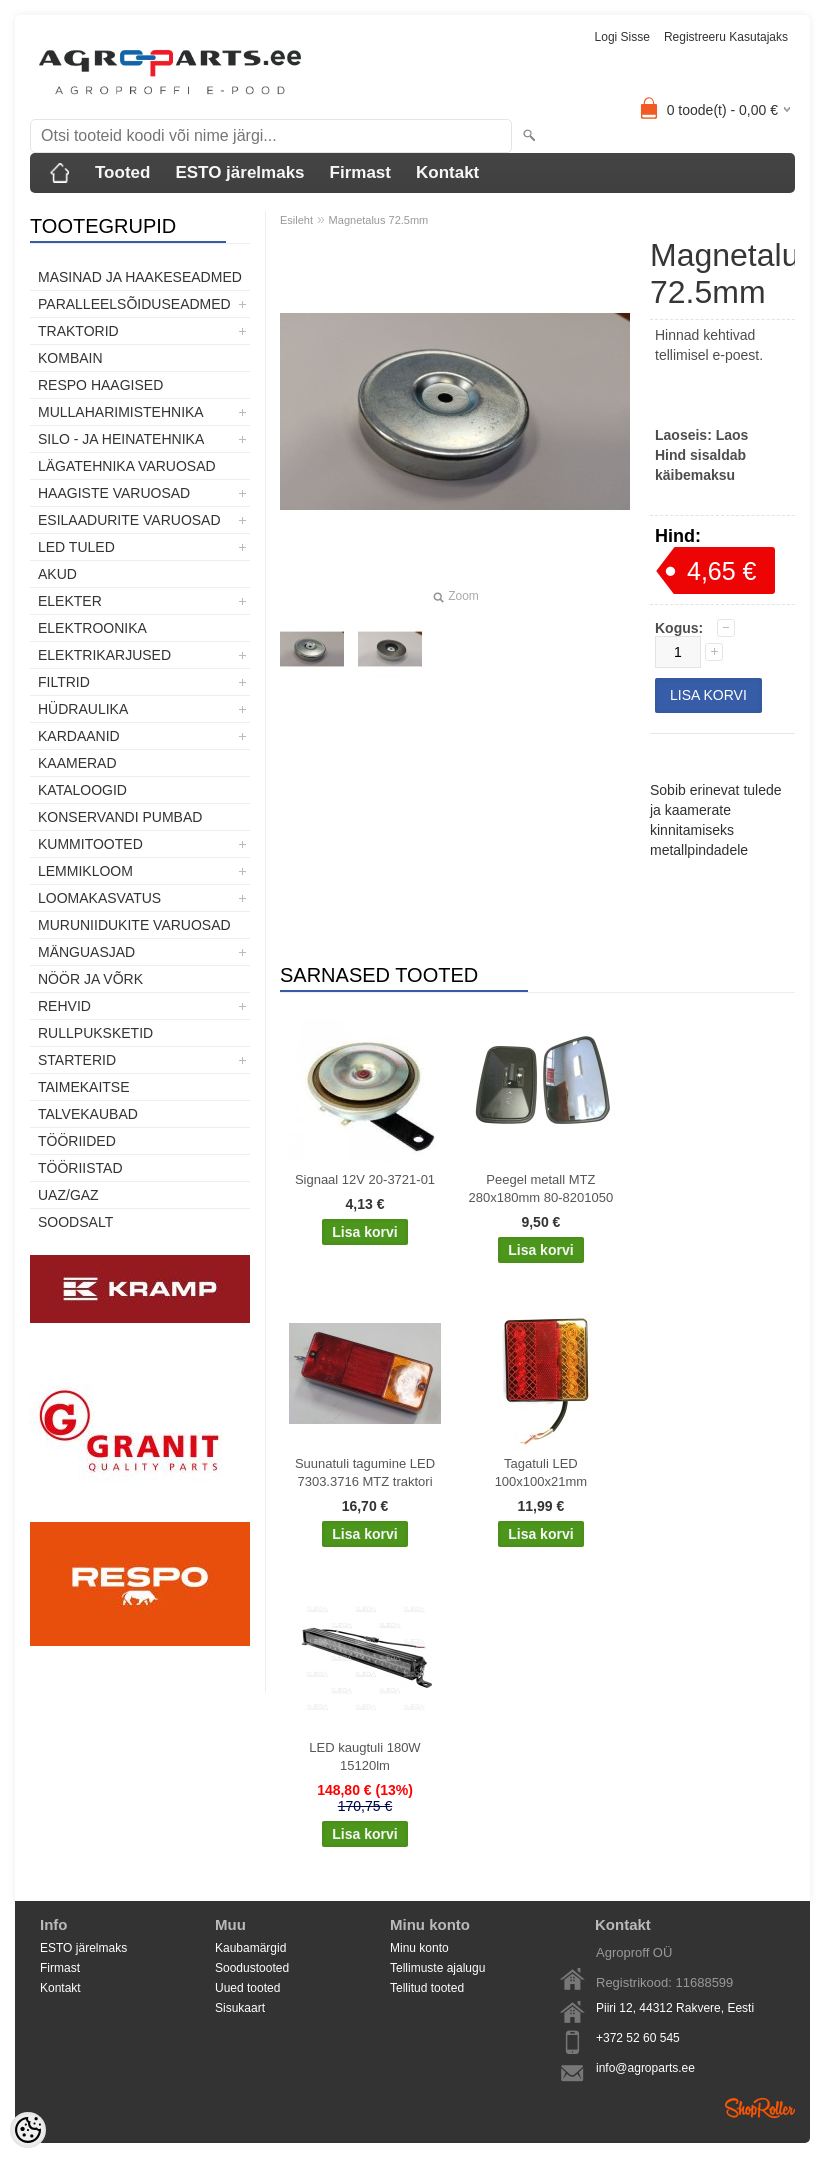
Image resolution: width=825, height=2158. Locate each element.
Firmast (360, 172)
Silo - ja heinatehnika (121, 439)
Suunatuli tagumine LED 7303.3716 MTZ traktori (365, 1472)
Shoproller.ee (760, 2108)
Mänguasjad (86, 952)
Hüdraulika (83, 709)
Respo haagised (100, 385)
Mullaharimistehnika (121, 412)
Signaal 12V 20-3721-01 (365, 1179)
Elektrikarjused (104, 655)
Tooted (122, 172)
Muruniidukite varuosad (134, 925)
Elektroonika (92, 628)
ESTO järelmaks (239, 172)
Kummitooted (90, 844)
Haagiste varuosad (114, 493)
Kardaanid (79, 736)
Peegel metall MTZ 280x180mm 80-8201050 (541, 1188)
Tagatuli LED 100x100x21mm (541, 1472)
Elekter (70, 601)
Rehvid (64, 1006)
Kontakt (447, 172)
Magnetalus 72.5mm (379, 220)
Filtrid (64, 682)
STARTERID (77, 1060)
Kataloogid (82, 790)
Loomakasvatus (99, 898)
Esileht (296, 220)
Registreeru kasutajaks (726, 37)
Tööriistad (80, 1168)
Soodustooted (252, 1968)
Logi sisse (622, 37)
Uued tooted (247, 1988)
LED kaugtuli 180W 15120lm (364, 1756)
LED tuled (76, 547)
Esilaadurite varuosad (129, 520)
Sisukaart (240, 2008)
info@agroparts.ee (645, 2068)
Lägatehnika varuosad (127, 466)
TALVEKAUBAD (88, 1114)
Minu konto (419, 1948)
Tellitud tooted (427, 1988)
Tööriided (77, 1141)
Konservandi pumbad (120, 817)
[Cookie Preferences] (28, 2130)
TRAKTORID (78, 331)
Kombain (70, 358)
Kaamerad (77, 763)
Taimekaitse (84, 1087)
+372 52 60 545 (638, 2038)
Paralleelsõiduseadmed (134, 304)
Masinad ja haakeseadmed (140, 277)
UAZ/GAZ (68, 1195)
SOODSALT (75, 1222)
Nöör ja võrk (90, 979)
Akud (57, 574)
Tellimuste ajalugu (437, 1968)
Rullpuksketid (95, 1033)
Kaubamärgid (250, 1948)
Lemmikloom (85, 871)
